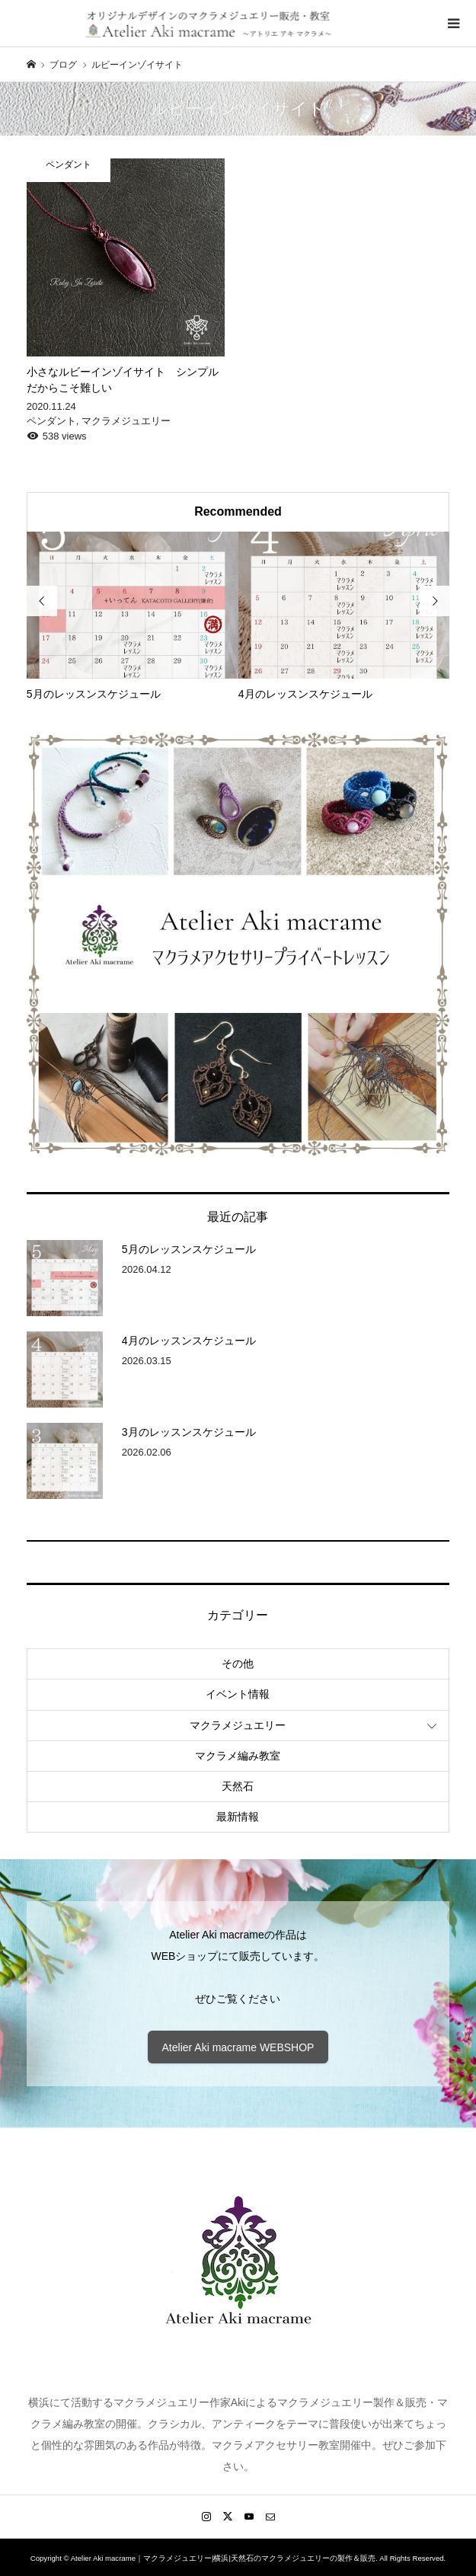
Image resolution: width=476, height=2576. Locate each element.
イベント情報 (238, 1694)
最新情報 (237, 1817)
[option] (132, 617)
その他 (238, 1663)
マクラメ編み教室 (237, 1756)
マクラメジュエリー (238, 1725)
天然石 (238, 1786)
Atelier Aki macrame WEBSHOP (238, 2047)
